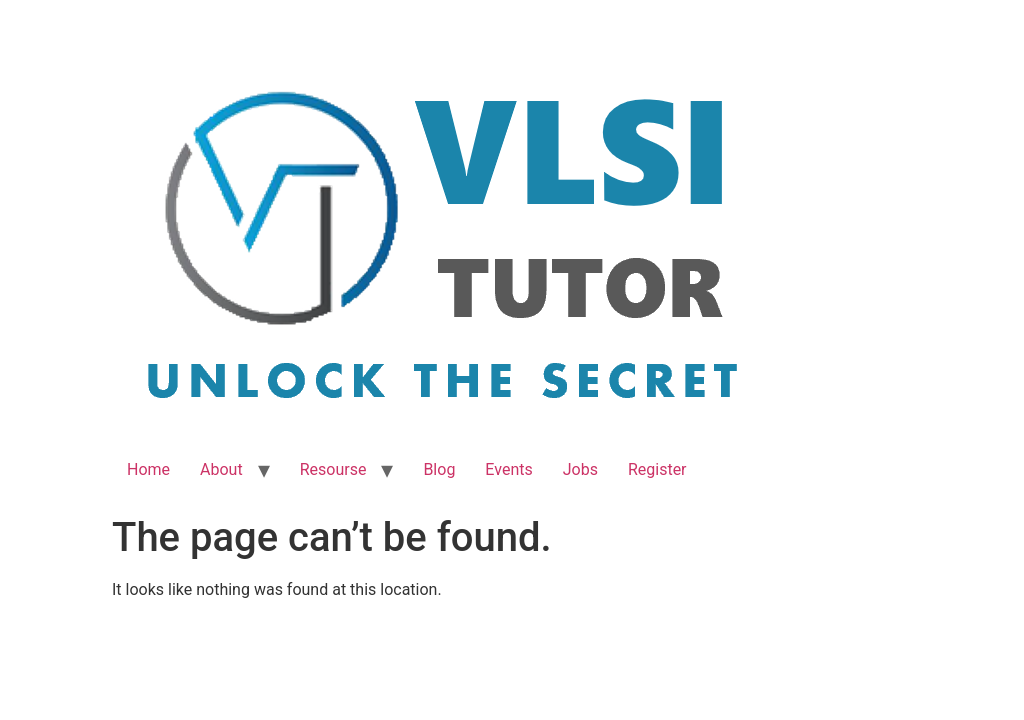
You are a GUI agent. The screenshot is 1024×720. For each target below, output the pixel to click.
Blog (439, 469)
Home (148, 469)
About (221, 469)
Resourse (333, 469)
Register (657, 469)
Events (508, 469)
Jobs (580, 469)
